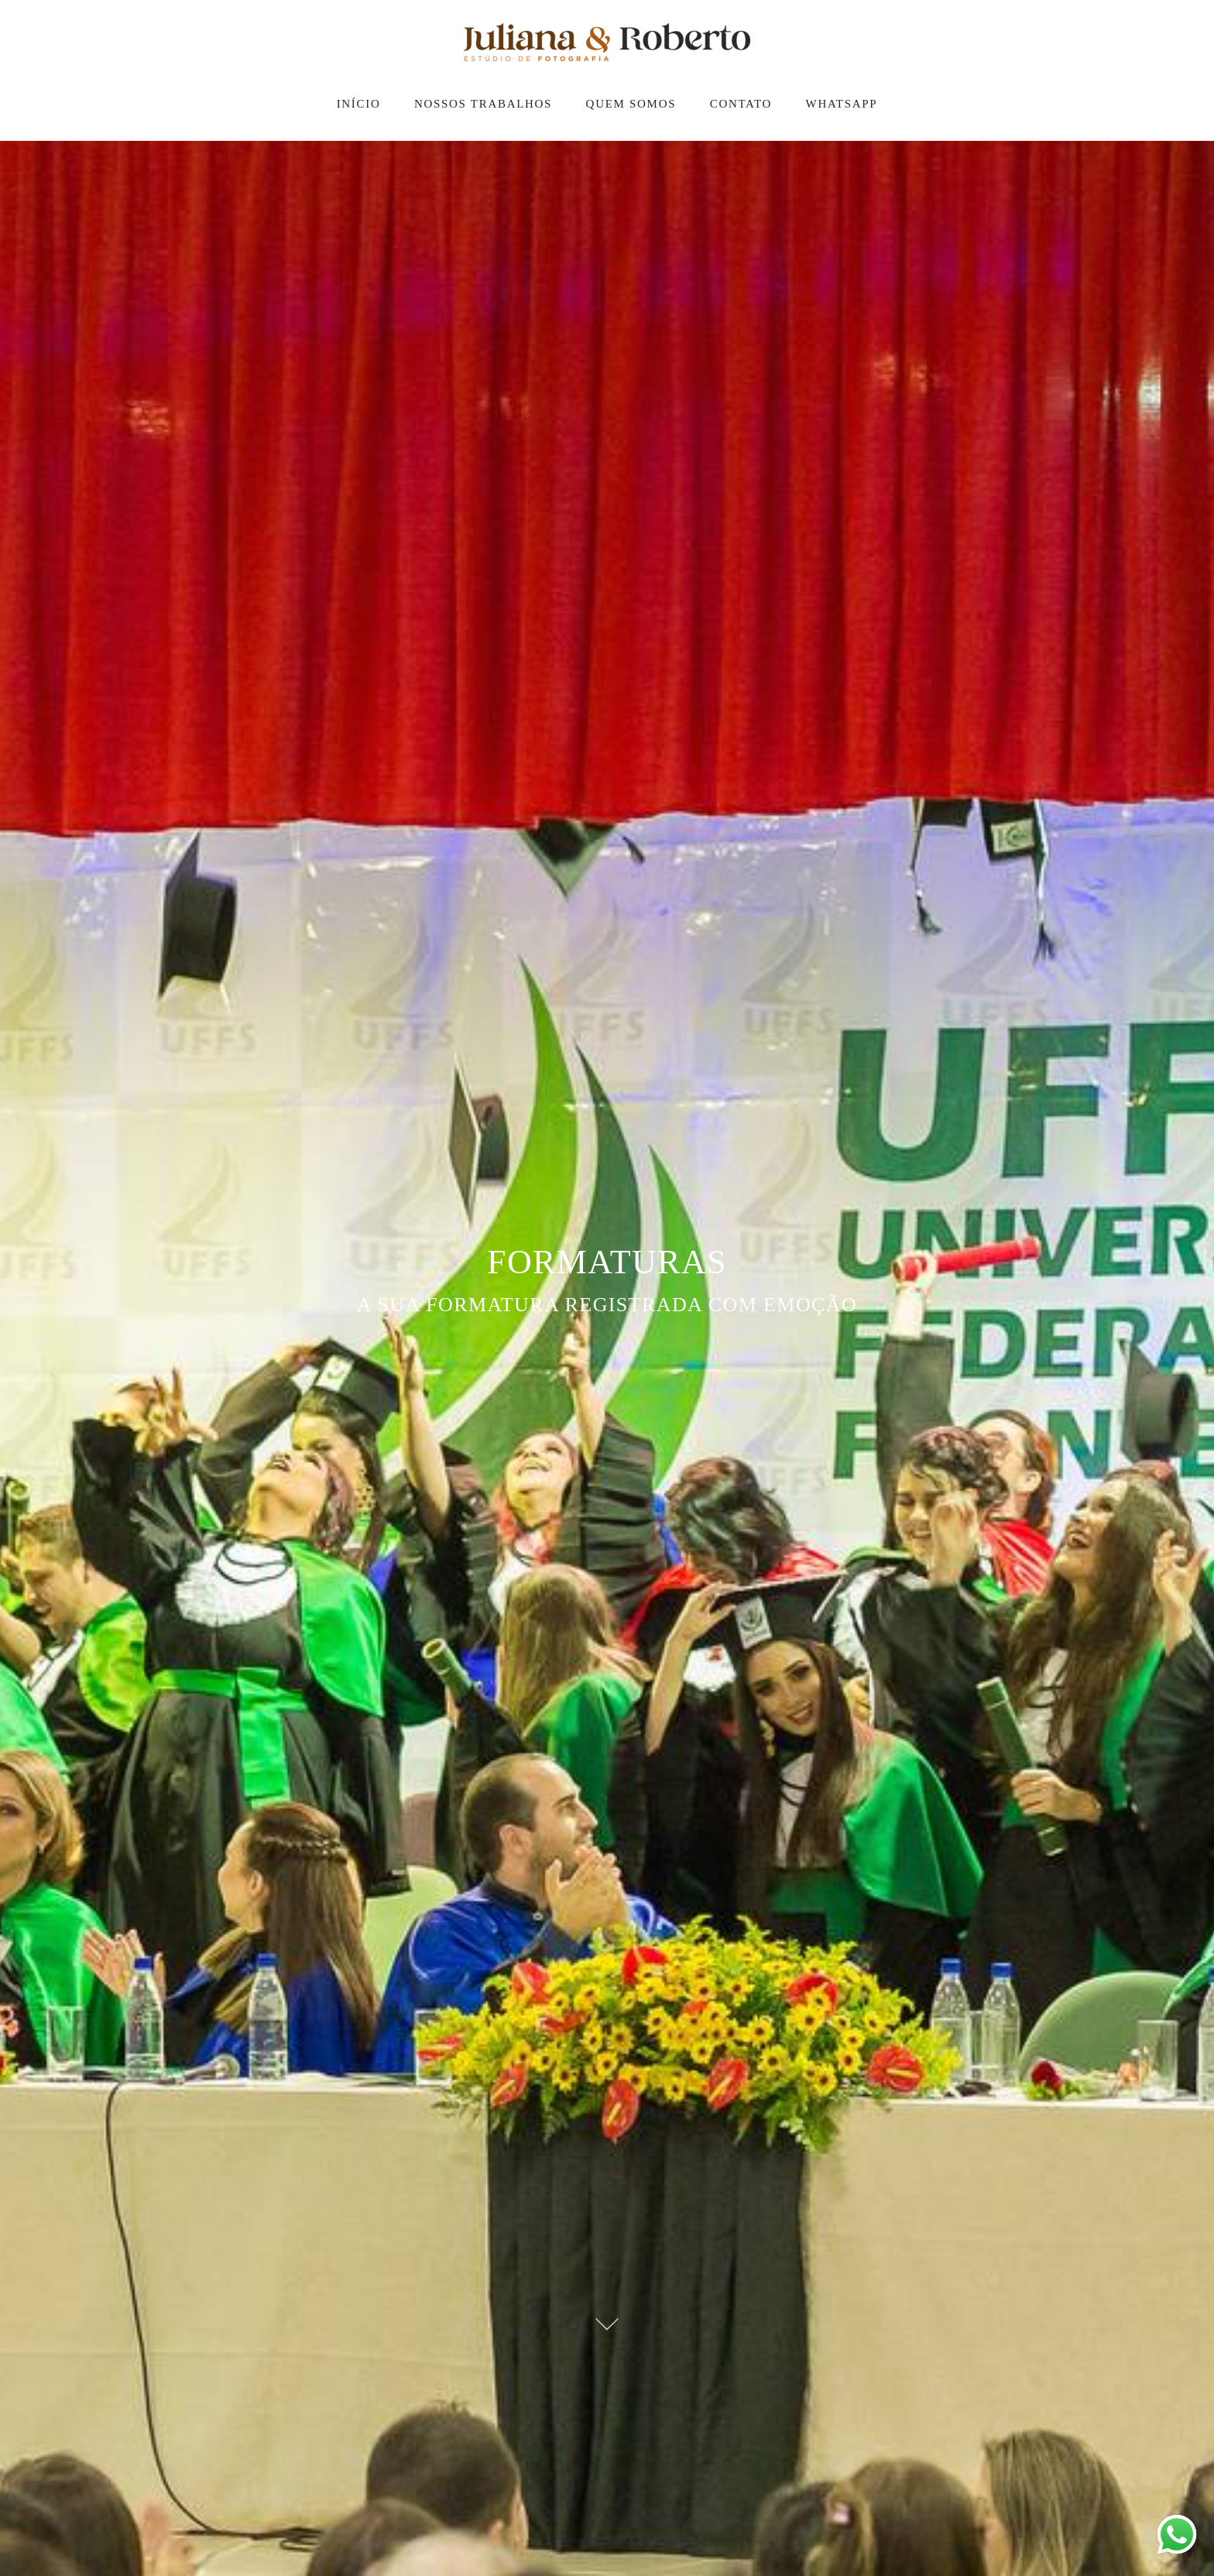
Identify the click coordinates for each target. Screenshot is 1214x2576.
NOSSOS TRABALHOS (483, 104)
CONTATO (741, 104)
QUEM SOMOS (631, 104)
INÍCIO (359, 104)
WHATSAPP (842, 104)
